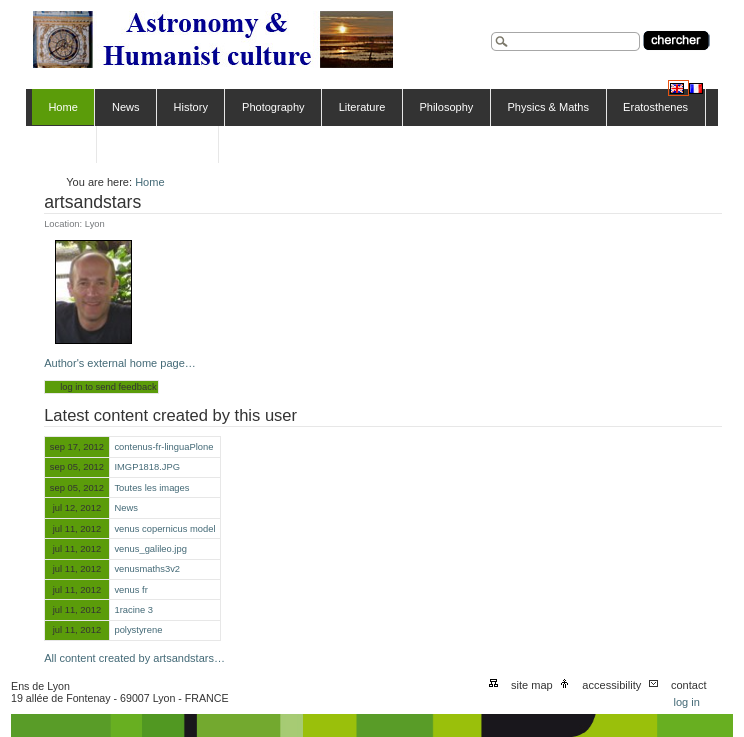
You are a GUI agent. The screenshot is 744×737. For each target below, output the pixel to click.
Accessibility (611, 685)
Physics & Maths (548, 107)
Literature (362, 107)
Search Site (490, 29)
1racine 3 (133, 610)
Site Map (532, 685)
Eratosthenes (655, 107)
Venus (63, 144)
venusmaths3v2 (147, 569)
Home (62, 107)
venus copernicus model (164, 529)
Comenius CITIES (157, 144)
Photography (273, 107)
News (126, 107)
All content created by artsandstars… (134, 658)
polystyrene (138, 630)
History (191, 107)
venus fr (130, 590)
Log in (686, 702)
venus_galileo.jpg (150, 549)
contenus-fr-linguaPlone (163, 447)
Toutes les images (151, 488)
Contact (689, 685)
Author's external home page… (120, 363)
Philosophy (446, 107)
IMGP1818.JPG (147, 467)
